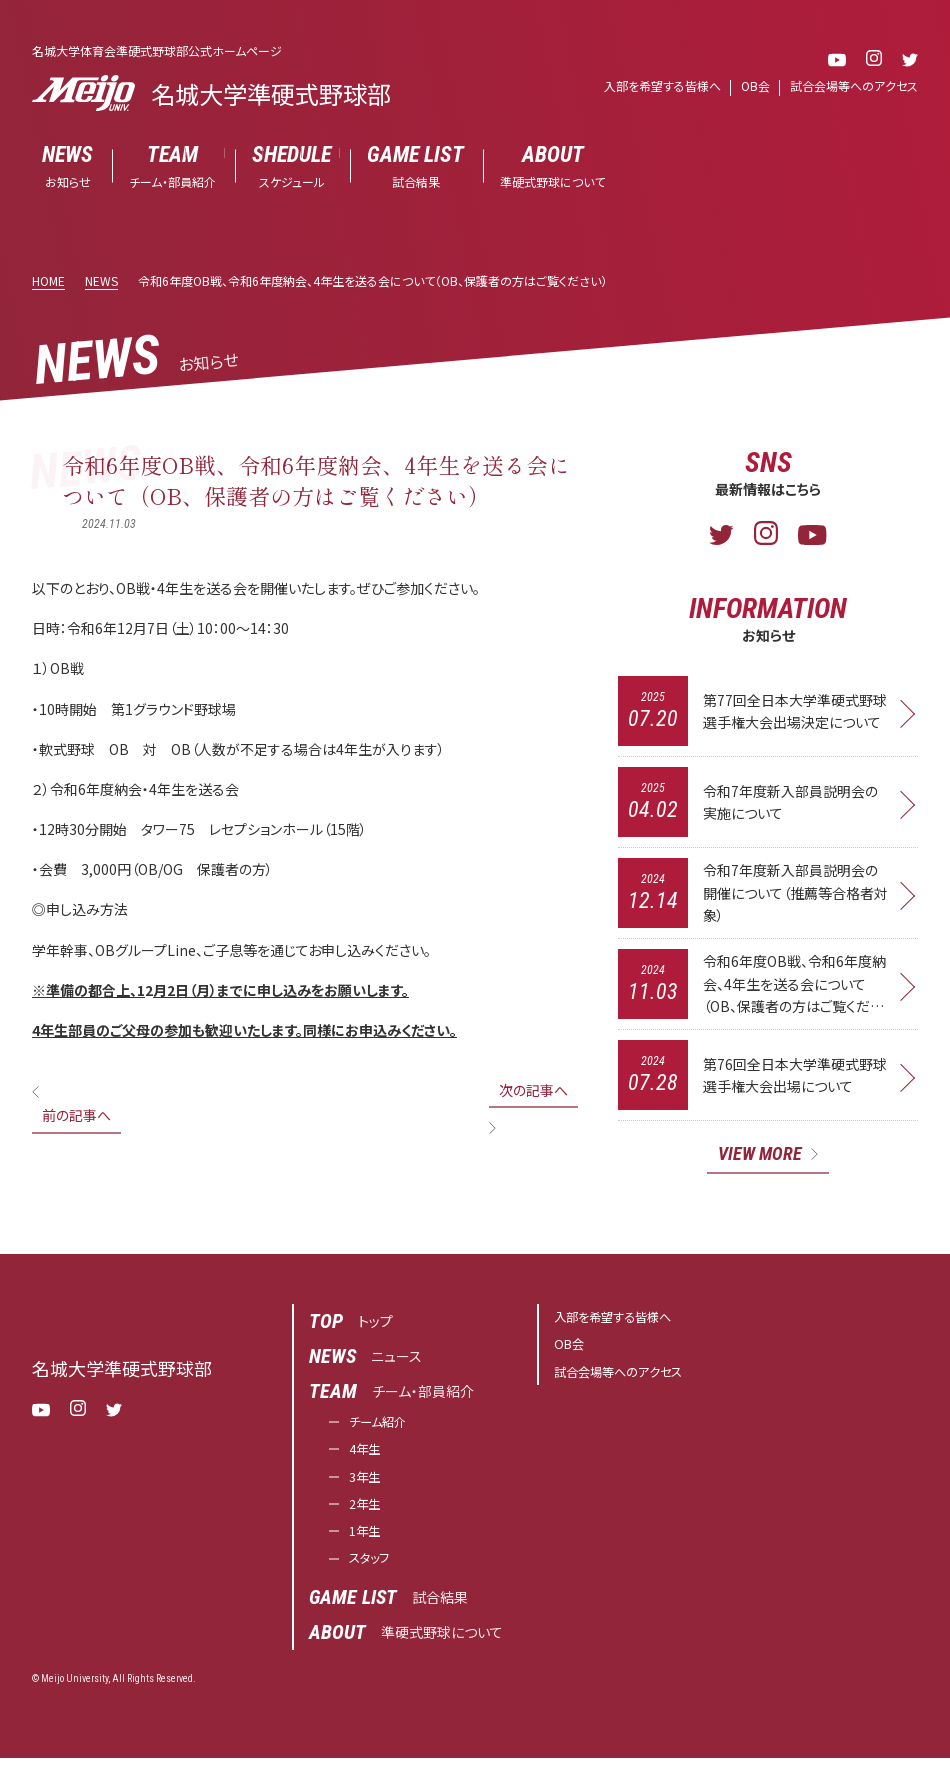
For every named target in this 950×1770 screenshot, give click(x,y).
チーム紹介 (382, 1425)
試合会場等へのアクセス (854, 85)
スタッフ (373, 1570)
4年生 (367, 1454)
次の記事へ (533, 1090)
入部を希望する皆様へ (662, 85)
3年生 (367, 1483)
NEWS (101, 280)
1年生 (367, 1541)
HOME (48, 280)
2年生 (367, 1512)
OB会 (755, 85)
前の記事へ (76, 1115)
